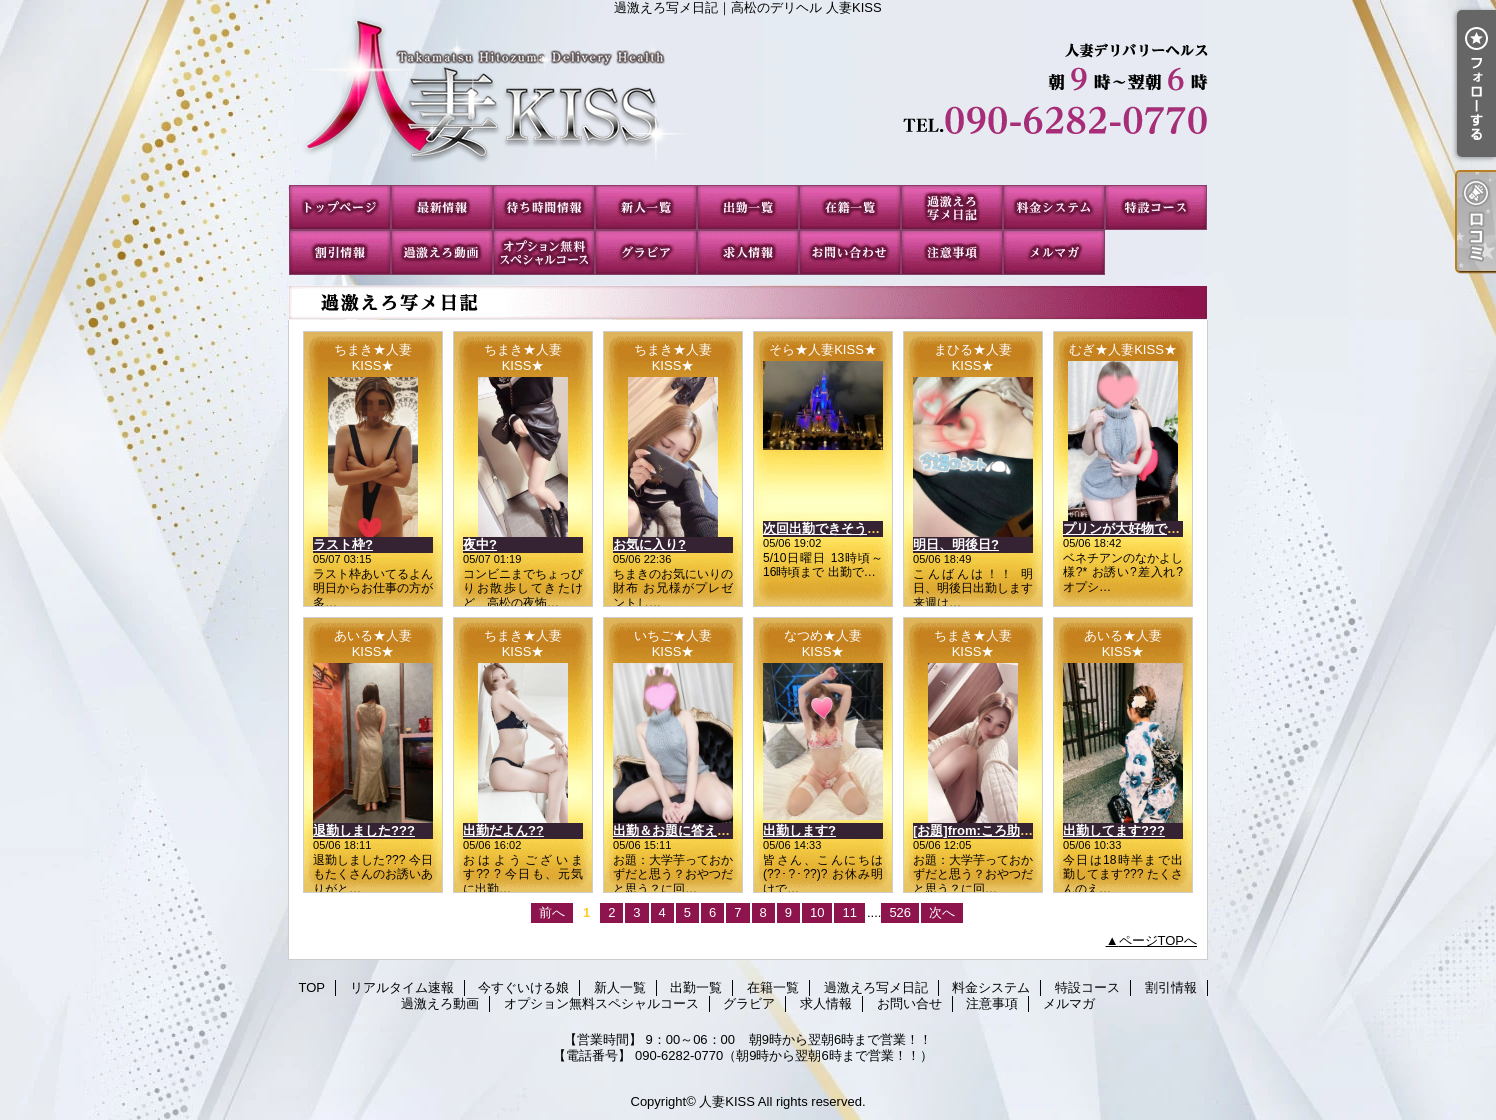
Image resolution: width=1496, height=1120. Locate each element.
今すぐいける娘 (544, 207)
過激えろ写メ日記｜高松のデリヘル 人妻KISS (748, 100)
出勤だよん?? (503, 830)
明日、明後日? (956, 544)
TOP (340, 207)
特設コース (1156, 207)
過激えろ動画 (442, 252)
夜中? (480, 544)
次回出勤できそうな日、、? (845, 528)
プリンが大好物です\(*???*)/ (1146, 528)
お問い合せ (850, 252)
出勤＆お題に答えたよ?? (686, 830)
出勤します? (799, 830)
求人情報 (748, 252)
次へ (942, 912)
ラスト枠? (343, 544)
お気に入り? (649, 544)
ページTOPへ (1158, 940)
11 (849, 912)
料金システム (1054, 207)
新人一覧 (646, 207)
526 (900, 912)
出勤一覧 (748, 207)
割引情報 (340, 252)
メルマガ (1054, 252)
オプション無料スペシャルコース (544, 252)
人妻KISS (727, 1101)
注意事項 (952, 252)
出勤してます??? (1114, 830)
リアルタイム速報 (442, 207)
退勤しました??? (364, 830)
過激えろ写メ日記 (952, 207)
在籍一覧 (850, 207)
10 (817, 912)
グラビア (646, 252)
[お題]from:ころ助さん (979, 830)
